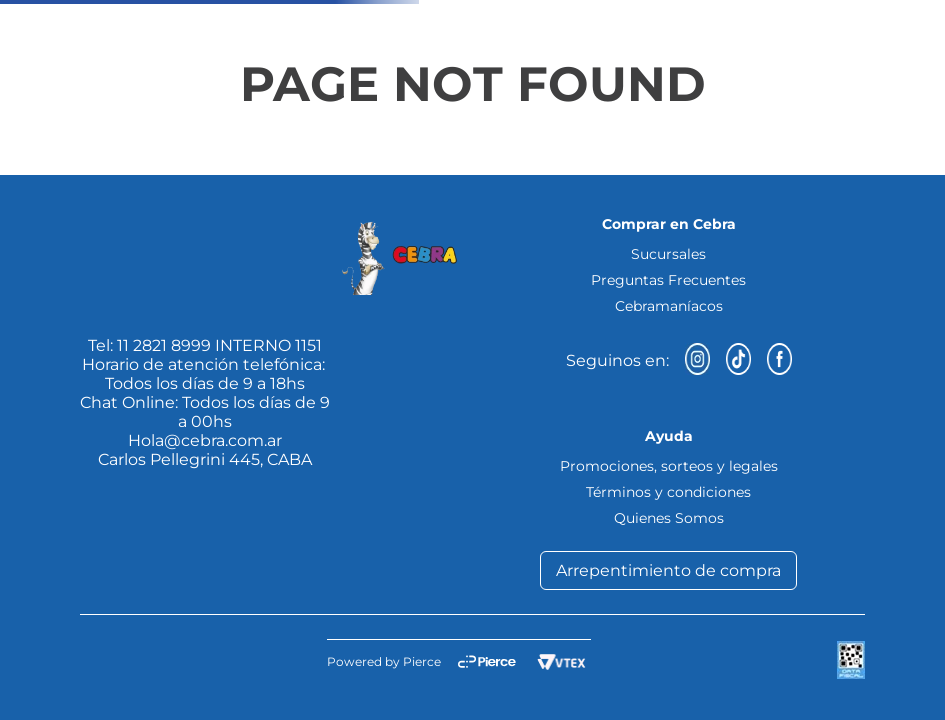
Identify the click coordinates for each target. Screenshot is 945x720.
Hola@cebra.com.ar (205, 440)
